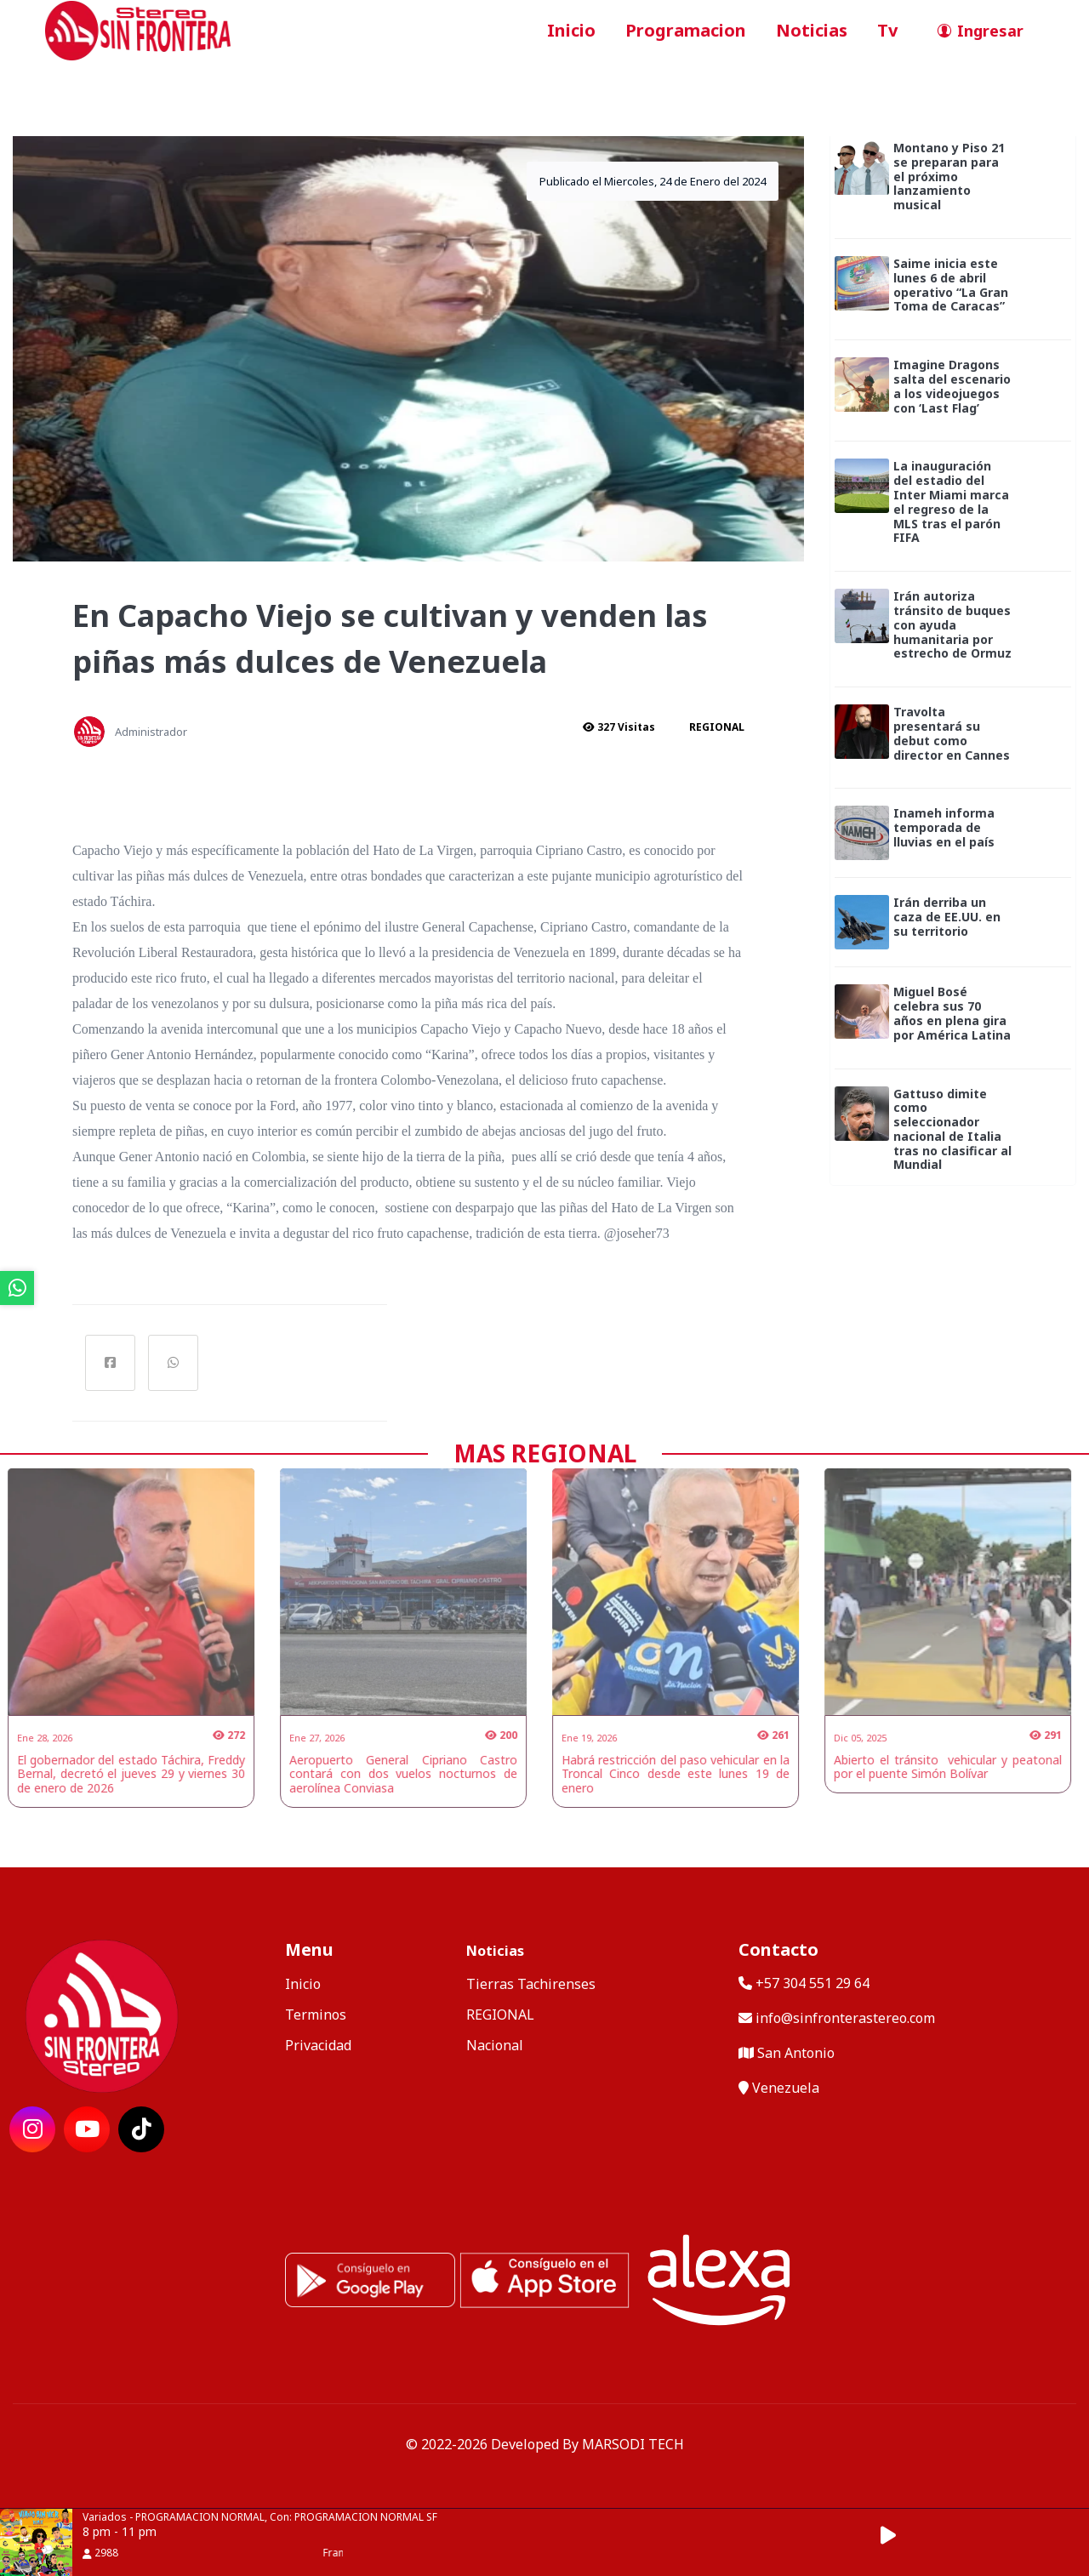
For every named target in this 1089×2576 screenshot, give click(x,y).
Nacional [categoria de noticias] (494, 2045)
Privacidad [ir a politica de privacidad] (318, 2045)
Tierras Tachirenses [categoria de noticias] (531, 1984)
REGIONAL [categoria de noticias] (500, 2014)
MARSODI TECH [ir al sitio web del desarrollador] (633, 2444)
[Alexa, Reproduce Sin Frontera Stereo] (719, 2278)
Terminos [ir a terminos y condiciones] (315, 2014)
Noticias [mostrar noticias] (495, 1950)
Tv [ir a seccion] (887, 30)
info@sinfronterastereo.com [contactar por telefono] (836, 2018)
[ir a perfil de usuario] (975, 30)
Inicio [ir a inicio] (571, 30)
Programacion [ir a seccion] (685, 30)
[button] (898, 2535)
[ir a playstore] (370, 2278)
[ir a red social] (32, 2129)
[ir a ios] (544, 2278)
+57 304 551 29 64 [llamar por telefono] (803, 1983)
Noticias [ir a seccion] (811, 30)
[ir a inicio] (138, 29)
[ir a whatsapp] (17, 1288)
